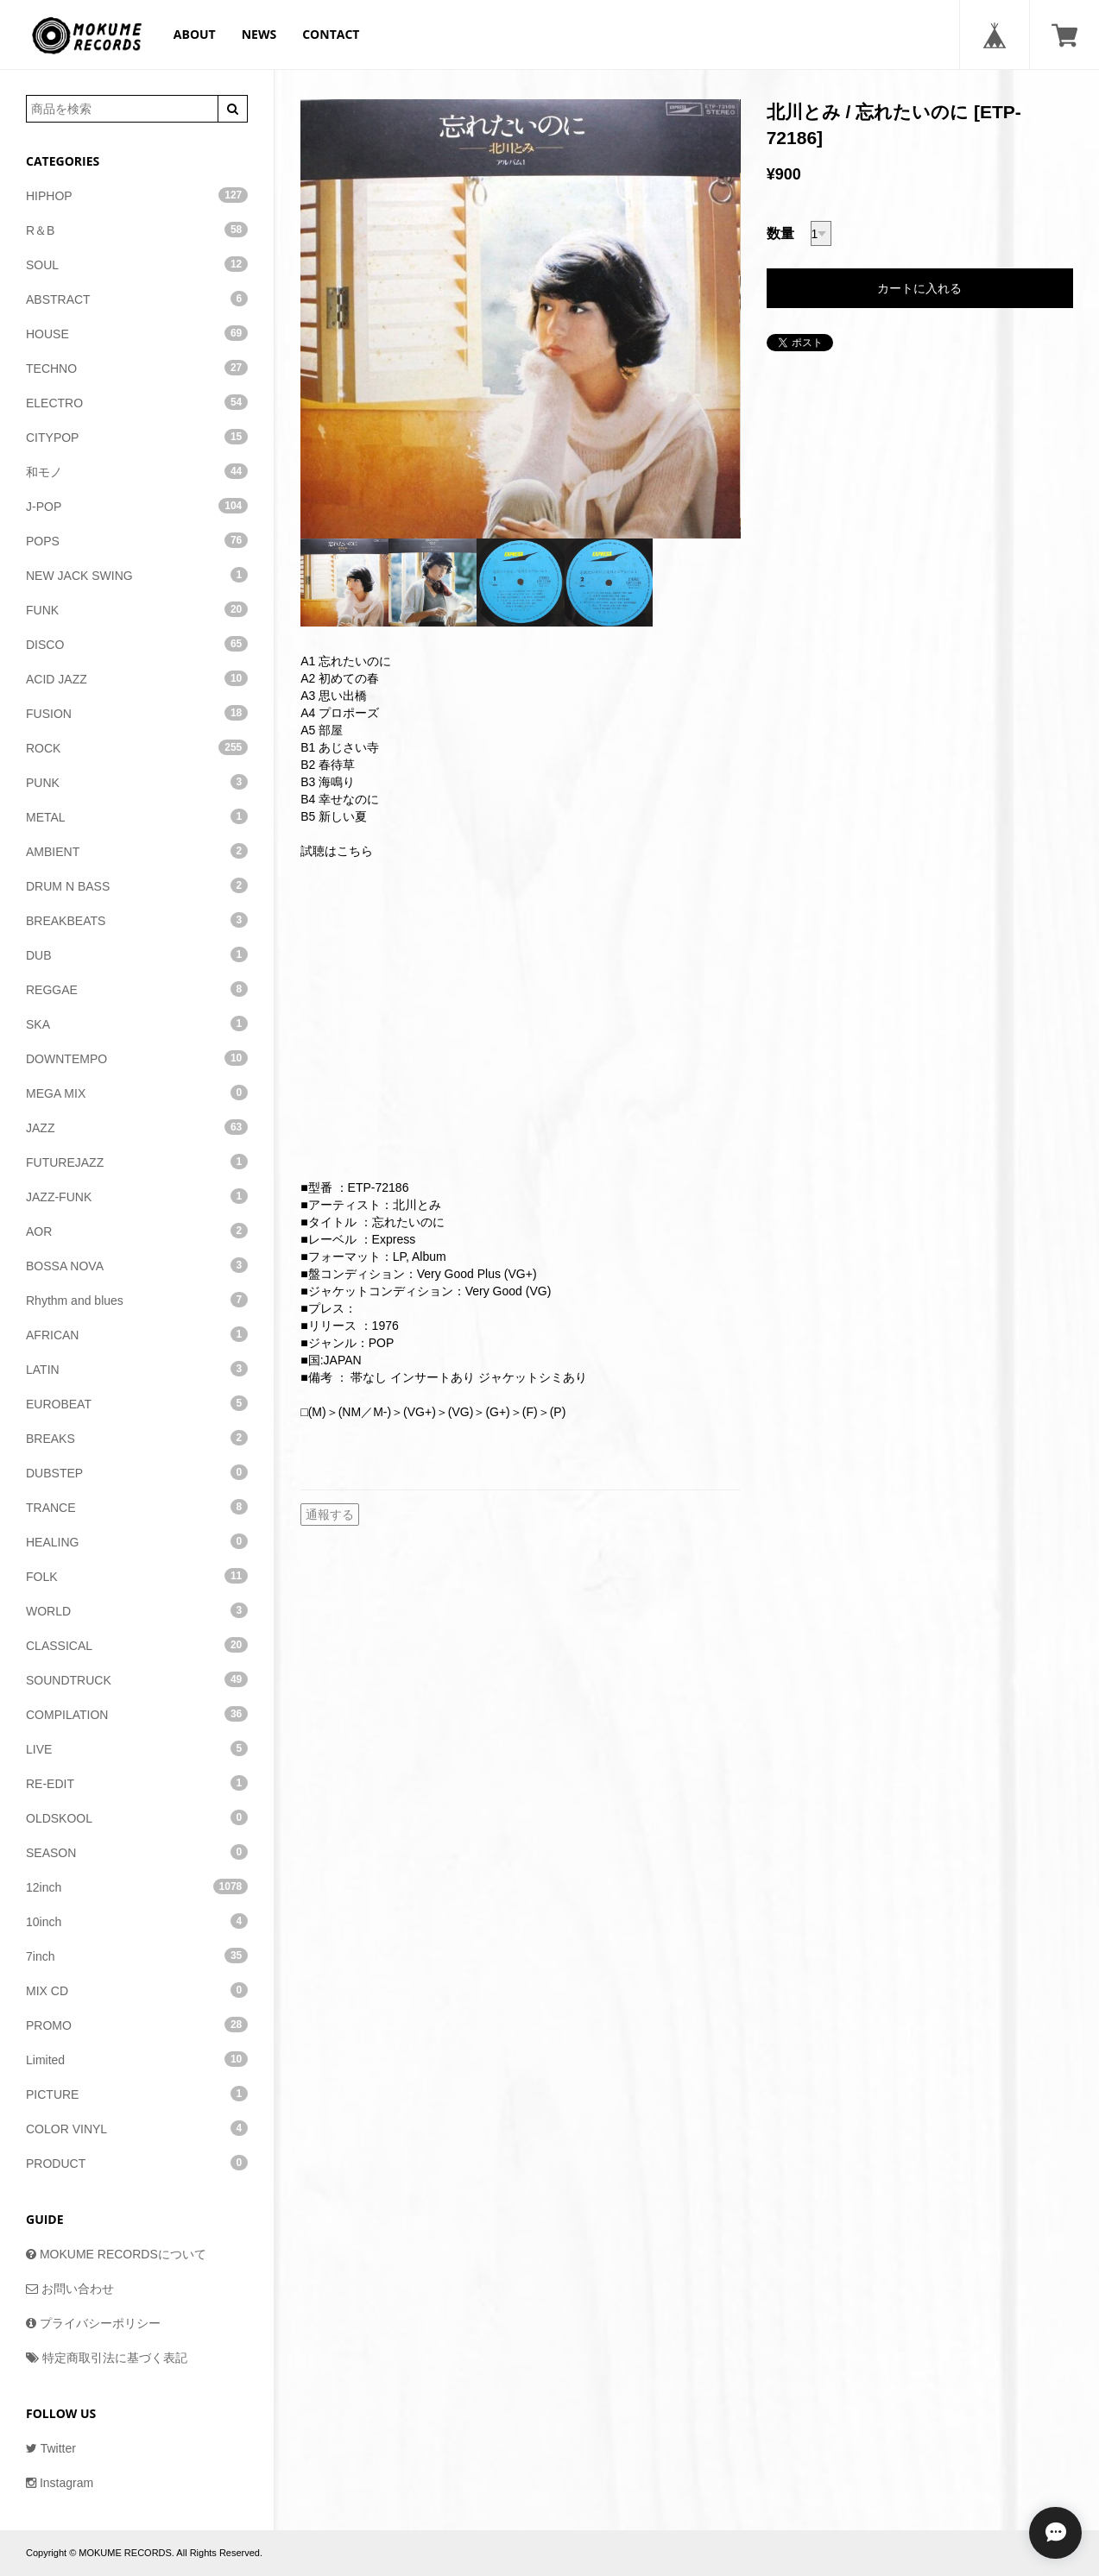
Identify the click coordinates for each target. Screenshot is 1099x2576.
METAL (137, 816)
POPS (137, 540)
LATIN (137, 1368)
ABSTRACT (137, 298)
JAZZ (137, 1127)
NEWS (259, 34)
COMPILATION (137, 1714)
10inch (137, 1921)
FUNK (137, 609)
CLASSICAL (137, 1645)
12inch (137, 1886)
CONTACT (330, 34)
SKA (137, 1023)
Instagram (59, 2483)
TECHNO (137, 367)
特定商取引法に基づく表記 (106, 2358)
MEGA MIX (137, 1092)
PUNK (137, 782)
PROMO (137, 2024)
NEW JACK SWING (137, 575)
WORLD (137, 1610)
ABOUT (195, 34)
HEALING (137, 1541)
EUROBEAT (137, 1403)
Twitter (51, 2448)
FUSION (137, 713)
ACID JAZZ (137, 678)
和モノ (137, 471)
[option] (520, 319)
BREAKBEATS (137, 920)
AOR (137, 1230)
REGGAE (137, 989)
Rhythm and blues (137, 1299)
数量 (780, 233)
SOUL (137, 264)
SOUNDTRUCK (137, 1679)
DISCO (137, 644)
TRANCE (137, 1507)
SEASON (137, 1852)
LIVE (137, 1748)
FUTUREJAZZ (137, 1161)
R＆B (137, 229)
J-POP (137, 505)
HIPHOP (137, 195)
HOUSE (137, 333)
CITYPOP (137, 436)
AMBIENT (137, 851)
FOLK (137, 1576)
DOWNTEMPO (137, 1058)
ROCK (137, 747)
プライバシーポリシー (93, 2323)
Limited (137, 2059)
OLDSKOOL (137, 1817)
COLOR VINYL (137, 2128)
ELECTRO (137, 402)
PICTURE (137, 2093)
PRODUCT (137, 2162)
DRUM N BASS (137, 885)
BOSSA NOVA (137, 1265)
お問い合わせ (70, 2289)
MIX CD (137, 1990)
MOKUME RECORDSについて (116, 2254)
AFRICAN (137, 1334)
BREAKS (137, 1437)
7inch (137, 1955)
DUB (137, 954)
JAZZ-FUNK (137, 1196)
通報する (330, 1514)
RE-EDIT (137, 1783)
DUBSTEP (137, 1472)
